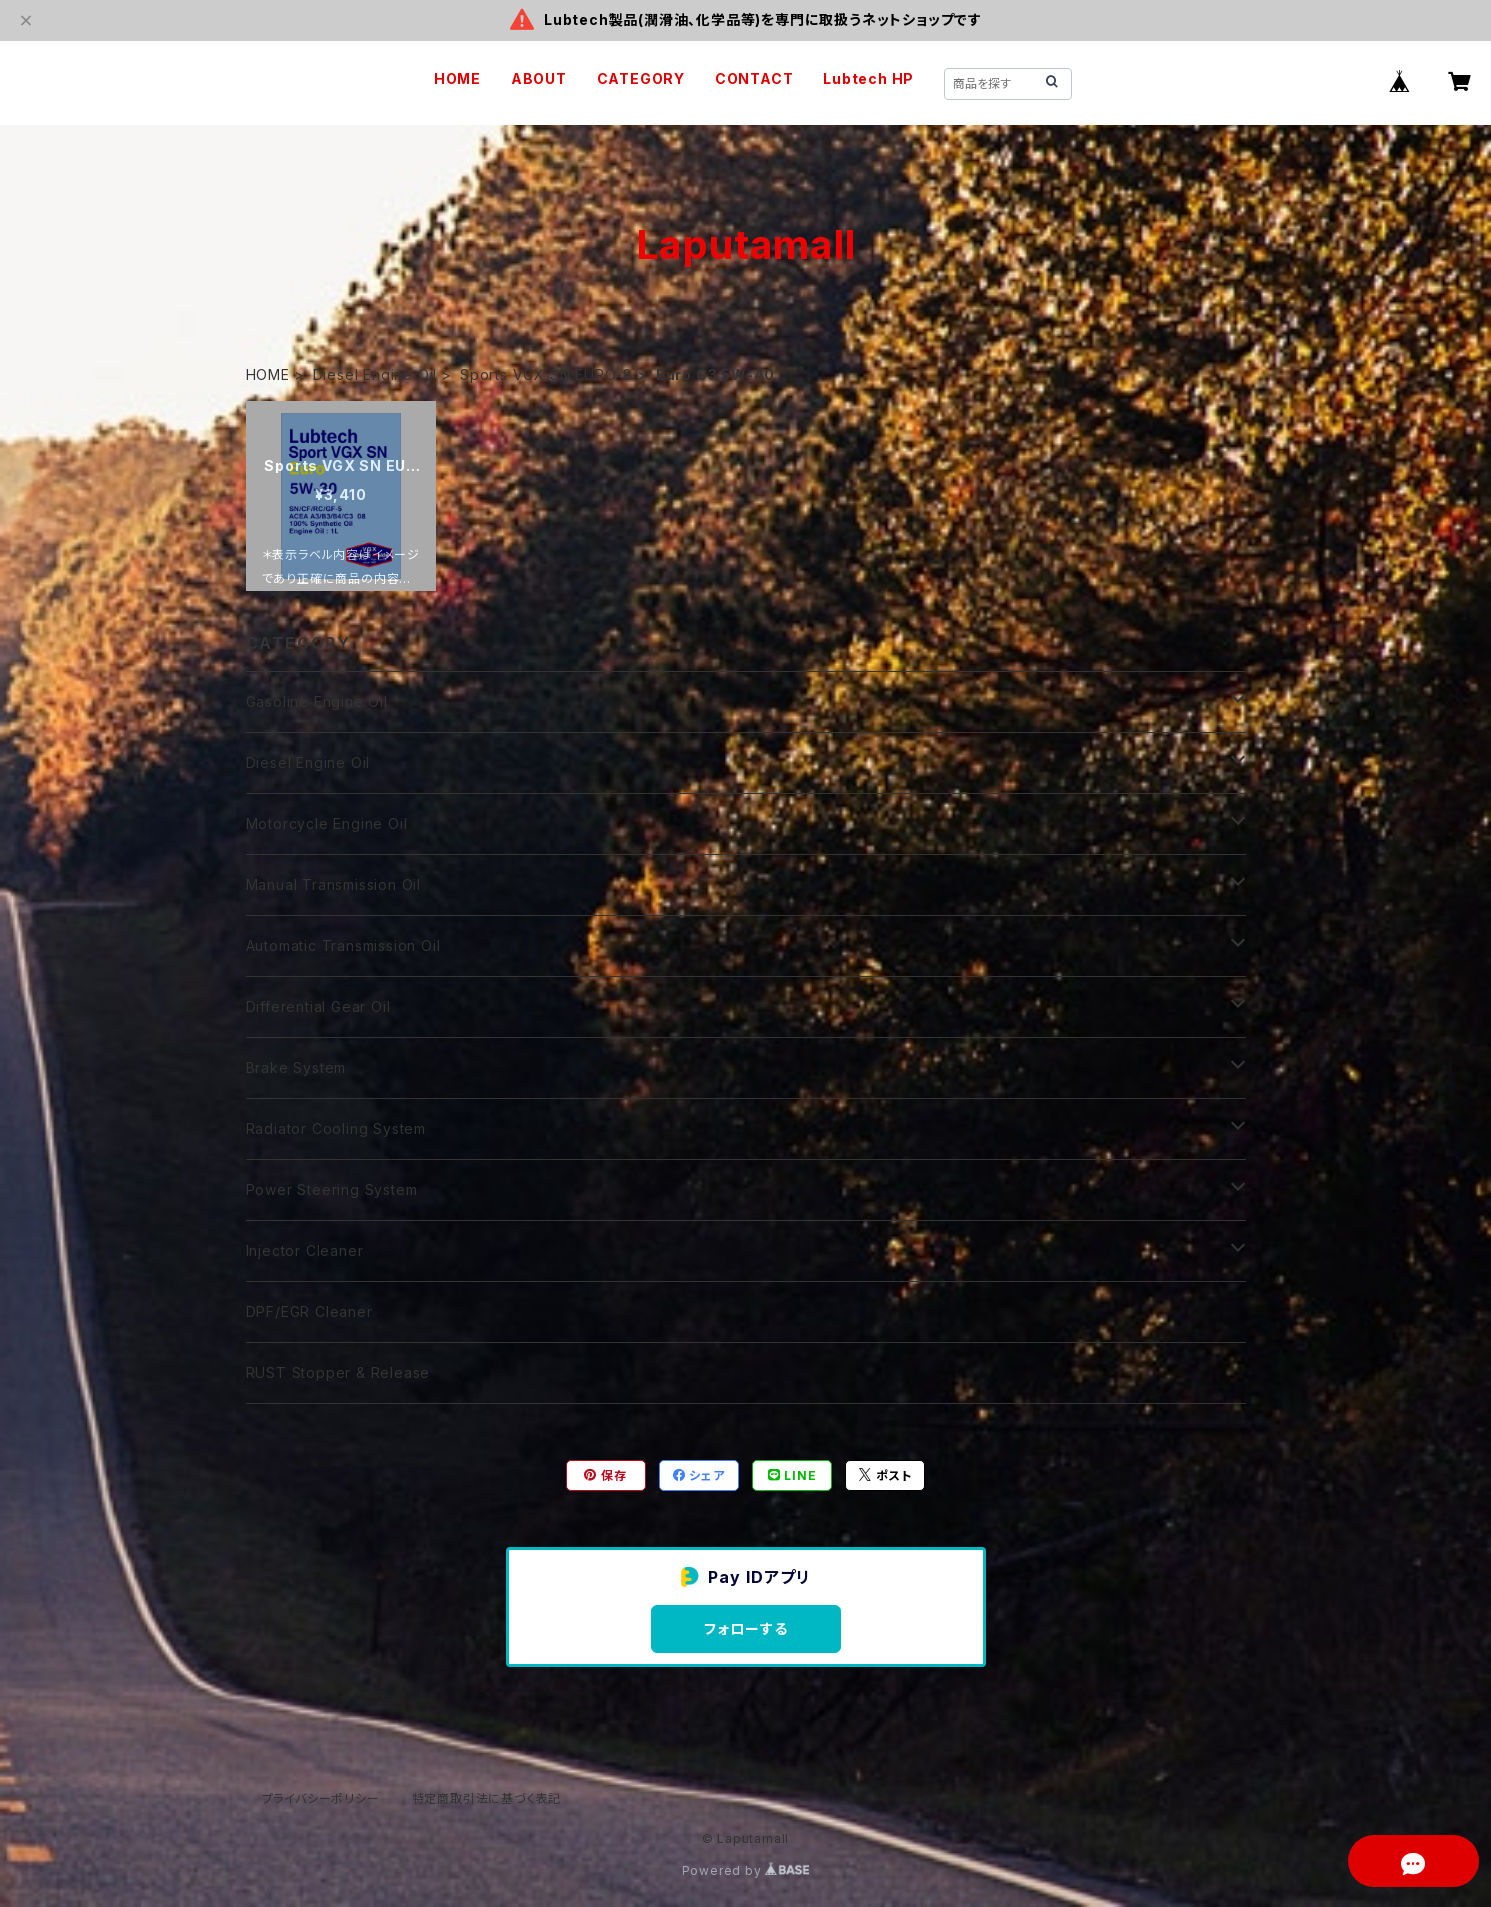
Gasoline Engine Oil (317, 701)
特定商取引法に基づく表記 (487, 1798)
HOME (457, 78)
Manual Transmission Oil (333, 884)
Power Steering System (332, 1189)
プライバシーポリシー (321, 1798)
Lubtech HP (868, 78)
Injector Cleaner (305, 1250)
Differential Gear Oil (318, 1006)
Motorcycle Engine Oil (327, 823)
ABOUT (539, 78)
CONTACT (754, 78)
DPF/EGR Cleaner (309, 1311)
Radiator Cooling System (336, 1128)
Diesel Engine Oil (375, 374)
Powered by (746, 1870)
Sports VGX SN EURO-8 (546, 374)
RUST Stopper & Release (338, 1372)
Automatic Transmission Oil (343, 945)
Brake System (296, 1067)
